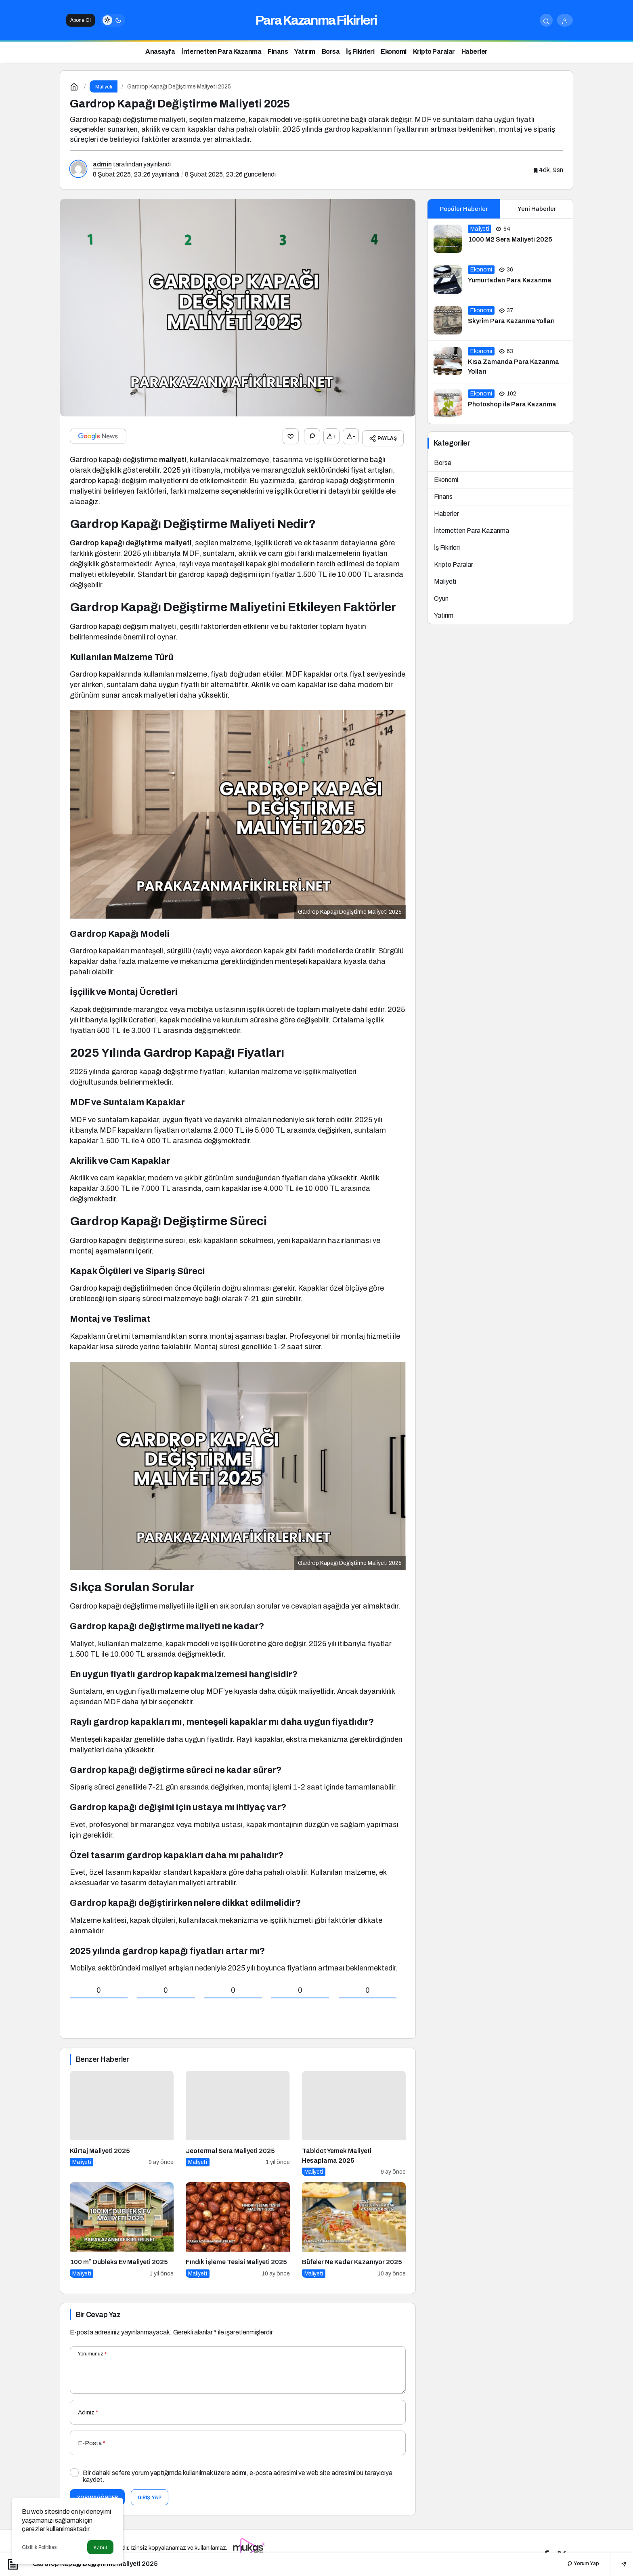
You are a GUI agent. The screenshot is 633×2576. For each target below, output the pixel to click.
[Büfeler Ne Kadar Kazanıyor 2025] (354, 2226)
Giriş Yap (149, 2493)
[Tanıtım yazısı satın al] (249, 2544)
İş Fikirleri (447, 547)
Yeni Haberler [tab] (537, 209)
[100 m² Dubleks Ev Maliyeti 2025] (122, 2226)
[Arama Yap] (546, 20)
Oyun (441, 598)
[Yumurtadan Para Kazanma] (500, 279)
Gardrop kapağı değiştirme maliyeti (130, 539)
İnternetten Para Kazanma (471, 530)
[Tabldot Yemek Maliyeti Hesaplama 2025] (354, 2119)
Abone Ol (80, 20)
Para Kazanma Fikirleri (316, 20)
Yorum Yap (583, 2563)
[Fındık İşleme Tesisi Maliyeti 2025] (237, 2226)
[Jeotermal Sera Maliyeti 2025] (237, 2119)
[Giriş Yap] (565, 20)
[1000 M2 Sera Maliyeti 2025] (500, 239)
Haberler (446, 513)
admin (102, 164)
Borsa (442, 462)
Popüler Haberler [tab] (464, 209)
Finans (443, 496)
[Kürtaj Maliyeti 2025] (122, 2119)
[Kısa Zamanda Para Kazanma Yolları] (500, 362)
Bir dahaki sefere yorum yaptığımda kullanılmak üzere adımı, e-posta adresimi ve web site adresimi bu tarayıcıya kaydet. (237, 2472)
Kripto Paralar (453, 564)
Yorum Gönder (97, 2493)
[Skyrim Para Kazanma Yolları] (500, 320)
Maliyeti (445, 581)
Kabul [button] (100, 2547)
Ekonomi (446, 479)
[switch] (113, 20)
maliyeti (172, 456)
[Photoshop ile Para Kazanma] (500, 403)
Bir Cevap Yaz (98, 2311)
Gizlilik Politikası (40, 2547)
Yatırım (443, 615)
